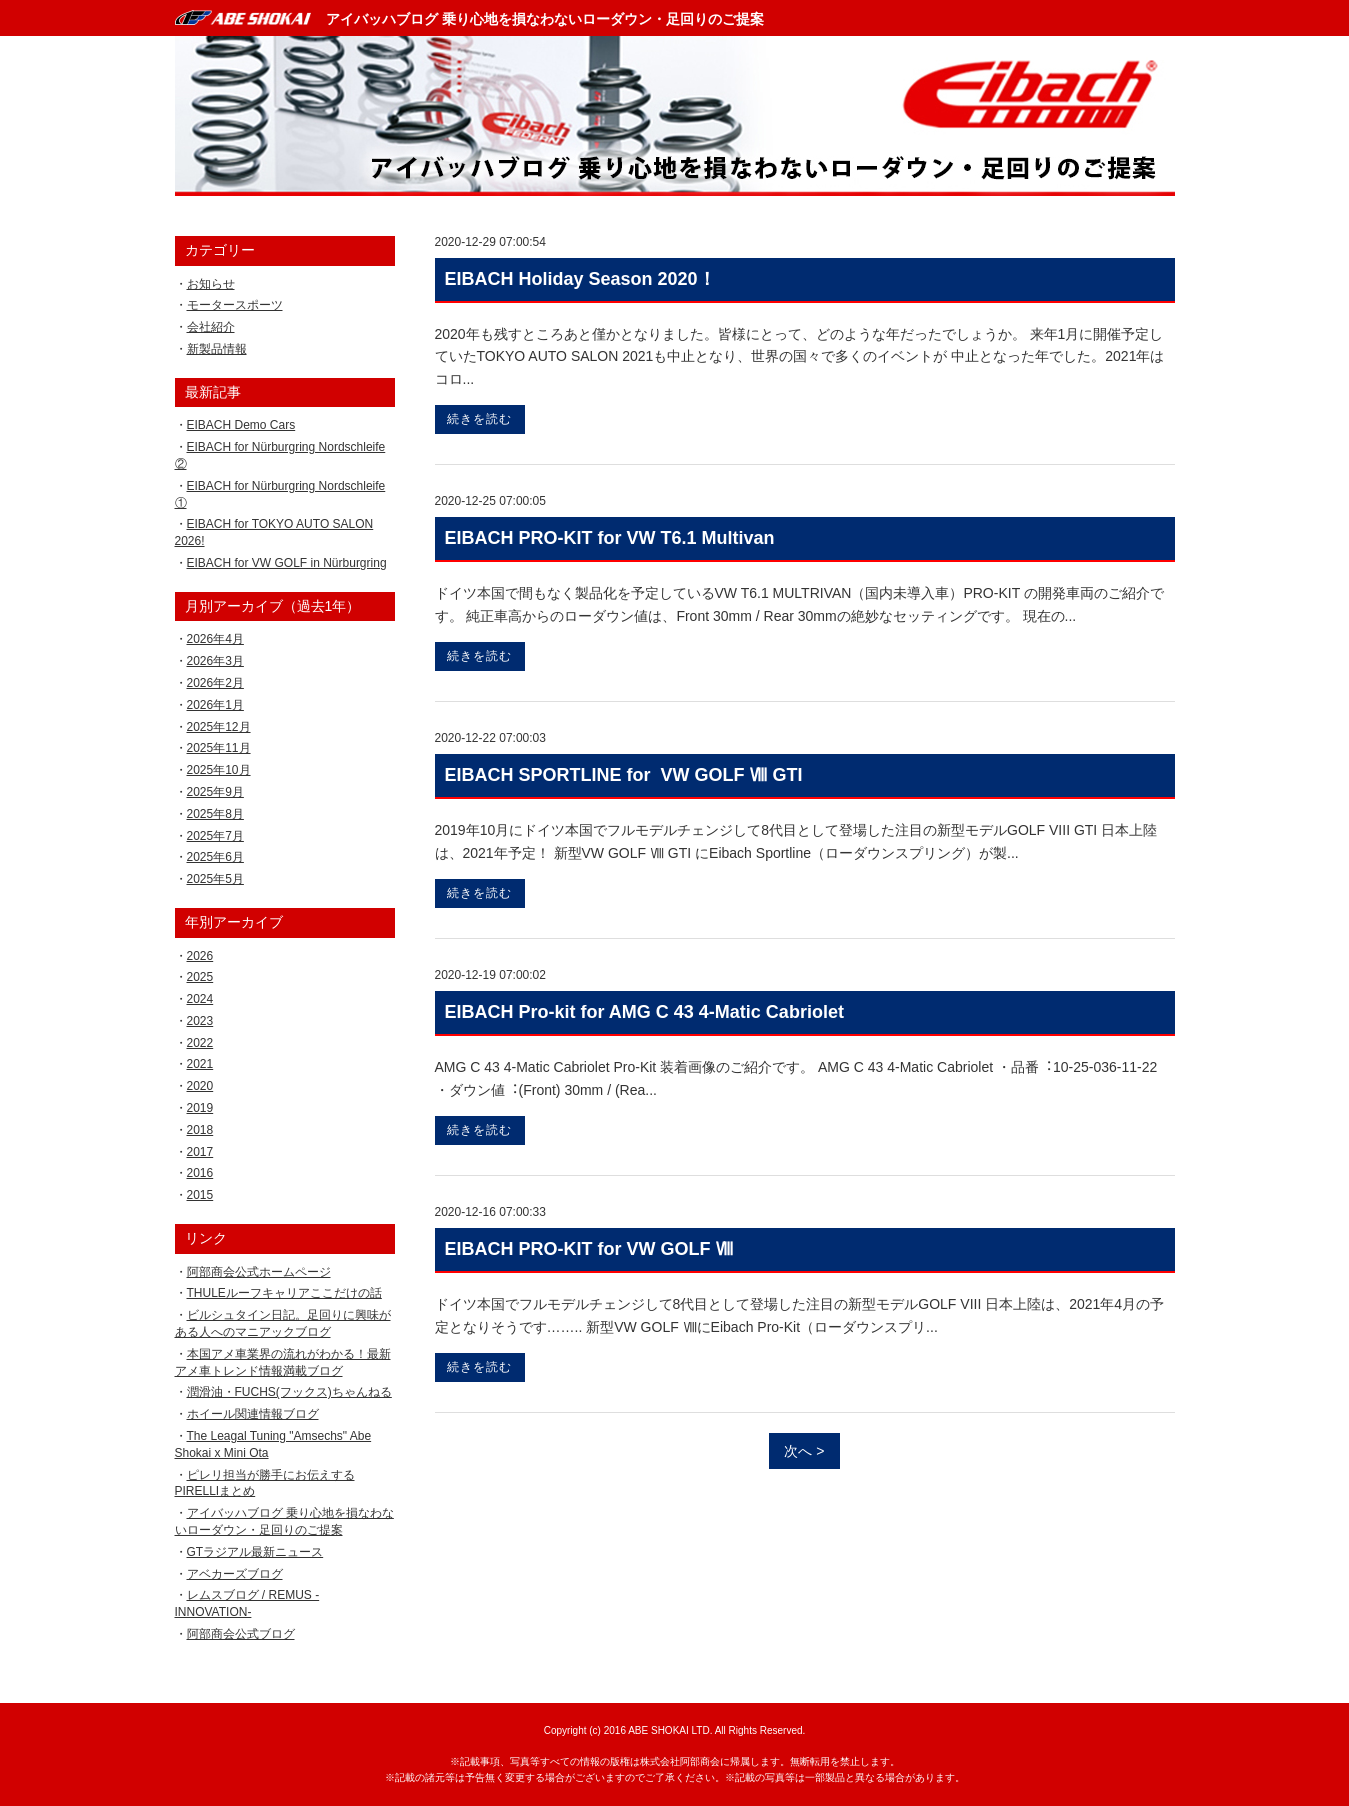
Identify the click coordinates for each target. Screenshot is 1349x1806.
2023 (200, 1021)
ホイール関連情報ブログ (253, 1414)
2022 (200, 1043)
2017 (200, 1152)
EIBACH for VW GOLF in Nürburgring (287, 563)
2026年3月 (215, 661)
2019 (200, 1108)
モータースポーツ (235, 305)
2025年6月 (215, 857)
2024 (200, 999)
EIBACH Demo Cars (241, 425)
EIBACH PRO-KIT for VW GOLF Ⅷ (589, 1249)
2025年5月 (215, 879)
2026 (200, 956)
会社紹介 (211, 327)
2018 (200, 1130)
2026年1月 (215, 705)
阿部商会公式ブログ (241, 1634)
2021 (200, 1064)
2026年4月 (215, 639)
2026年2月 (215, 683)
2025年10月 (219, 770)
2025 (200, 977)
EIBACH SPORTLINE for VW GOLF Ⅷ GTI (624, 775)
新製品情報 (217, 349)
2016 (200, 1173)
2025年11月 (219, 748)
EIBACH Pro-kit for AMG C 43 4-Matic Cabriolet (644, 1012)
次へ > (804, 1451)
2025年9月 (215, 792)
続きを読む (479, 419)
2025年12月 (219, 727)
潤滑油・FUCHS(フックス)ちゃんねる (289, 1392)
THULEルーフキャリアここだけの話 (284, 1293)
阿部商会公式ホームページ (259, 1272)
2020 (200, 1086)
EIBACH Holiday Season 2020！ (580, 279)
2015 (200, 1195)
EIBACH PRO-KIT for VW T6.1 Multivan (610, 538)
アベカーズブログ (235, 1574)
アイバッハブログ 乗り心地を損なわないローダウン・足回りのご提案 (545, 19)
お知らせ (211, 284)
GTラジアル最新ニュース (255, 1552)
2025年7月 (215, 836)
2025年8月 (215, 814)
